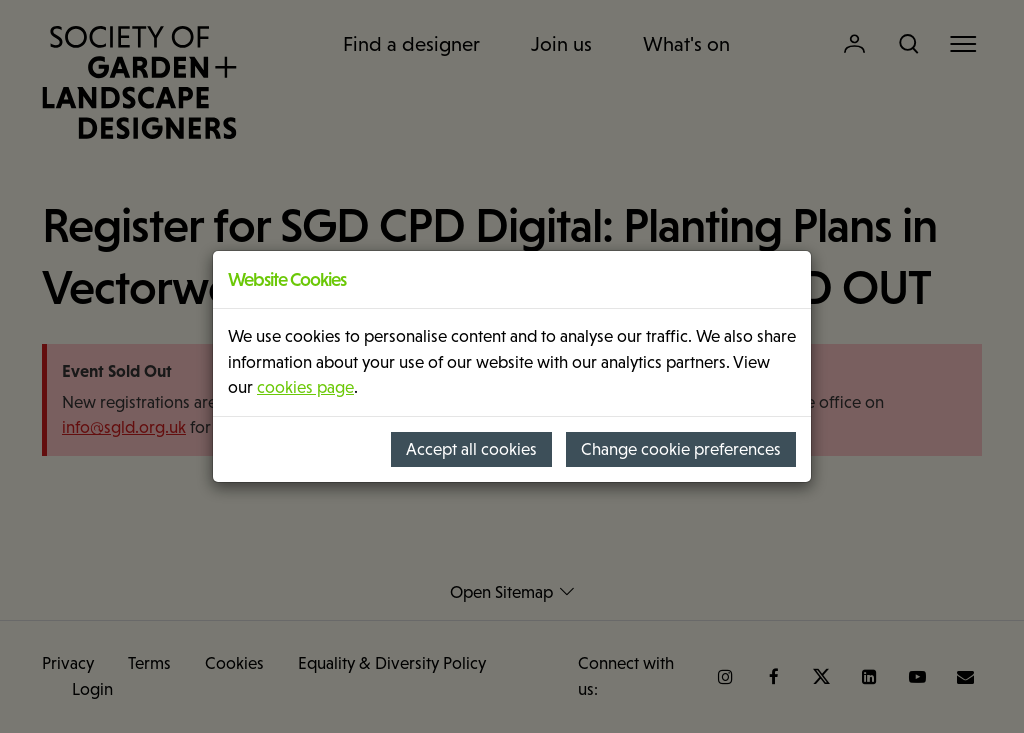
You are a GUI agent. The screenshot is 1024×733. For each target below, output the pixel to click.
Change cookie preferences (681, 449)
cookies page (305, 387)
